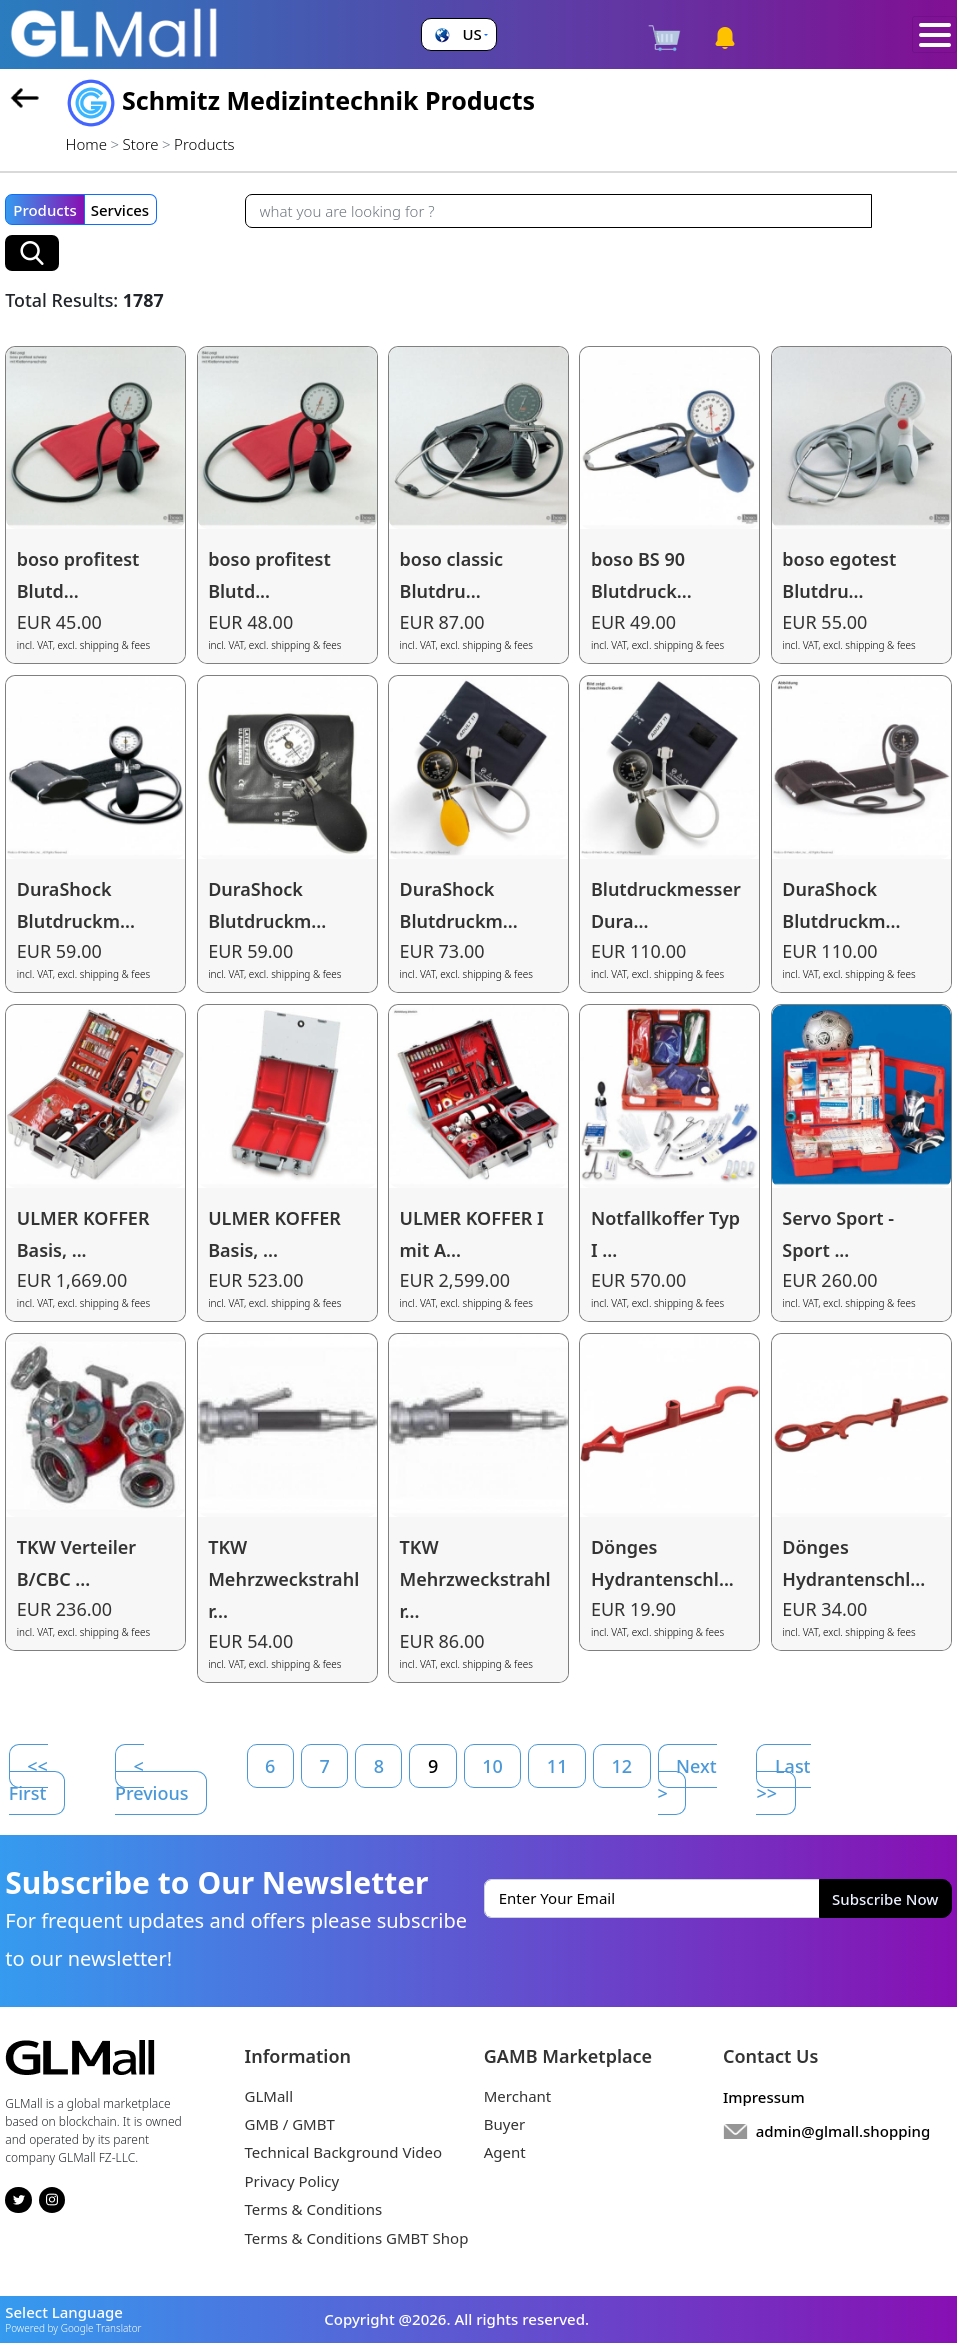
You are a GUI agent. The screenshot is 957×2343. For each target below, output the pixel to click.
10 (492, 1766)
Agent (505, 2152)
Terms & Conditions (314, 2209)
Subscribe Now (885, 1899)
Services (120, 210)
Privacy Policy (292, 2181)
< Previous (152, 1779)
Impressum (764, 2097)
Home (86, 144)
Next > (687, 1779)
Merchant (518, 2096)
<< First (28, 1779)
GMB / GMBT (290, 2124)
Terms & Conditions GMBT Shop (357, 2238)
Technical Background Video (344, 2152)
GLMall (269, 2096)
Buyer (504, 2124)
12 (621, 1766)
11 (557, 1766)
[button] (458, 34)
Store (141, 144)
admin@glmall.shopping (843, 2131)
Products (44, 210)
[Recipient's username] (558, 211)
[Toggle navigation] (934, 35)
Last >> (783, 1779)
